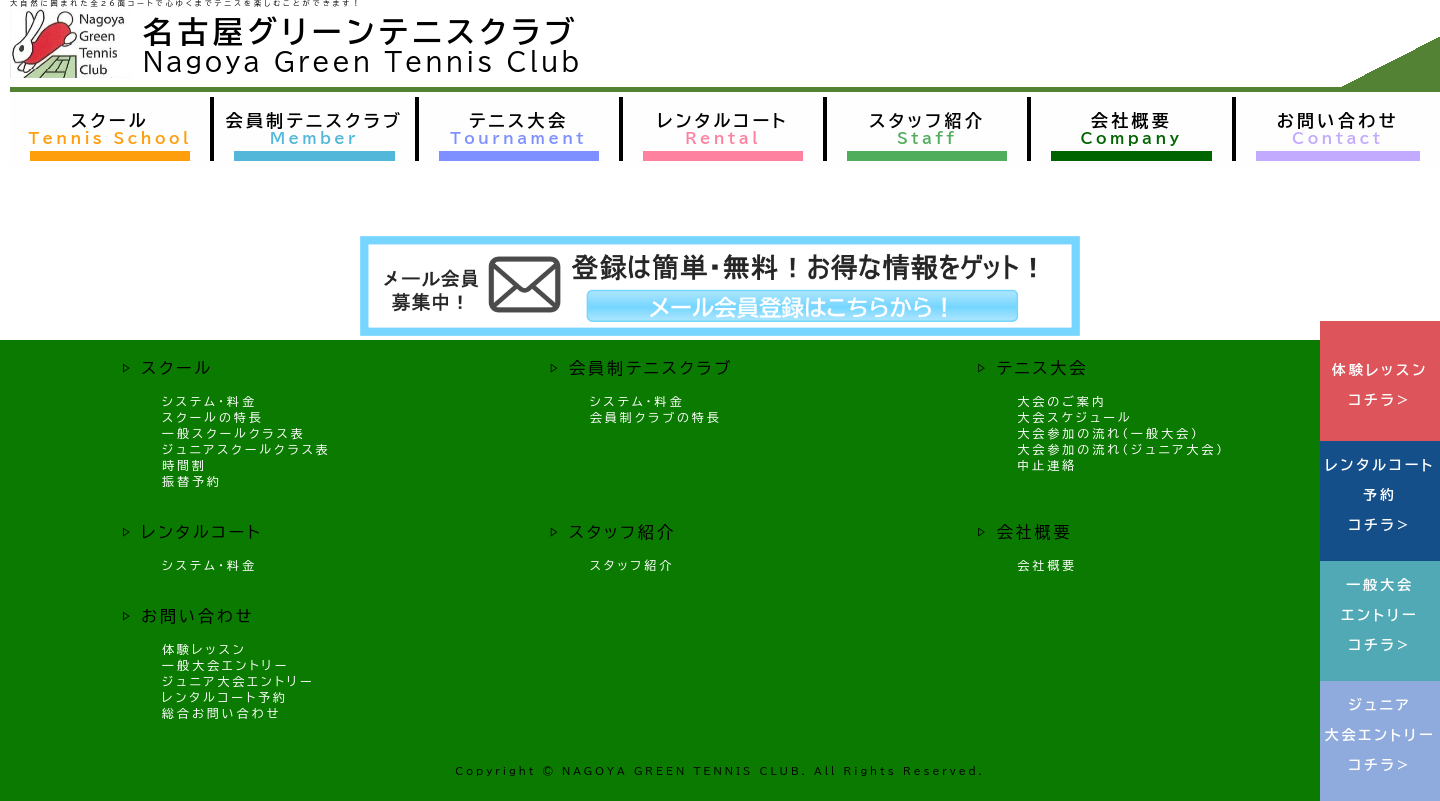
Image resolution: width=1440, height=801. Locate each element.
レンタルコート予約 (225, 697)
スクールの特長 (213, 417)
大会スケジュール (1074, 417)
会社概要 (1047, 565)
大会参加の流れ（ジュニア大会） (1121, 449)
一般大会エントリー (225, 665)
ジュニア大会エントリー (238, 681)
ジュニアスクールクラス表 (246, 449)
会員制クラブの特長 (656, 417)
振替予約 (192, 481)
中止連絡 (1047, 465)
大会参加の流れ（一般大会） (1108, 433)
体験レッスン (204, 649)
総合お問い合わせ (221, 713)
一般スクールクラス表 (234, 433)
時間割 (184, 465)
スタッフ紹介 (632, 565)
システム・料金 (209, 401)
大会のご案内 (1062, 401)
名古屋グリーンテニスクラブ (361, 32)
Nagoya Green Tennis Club (362, 61)
